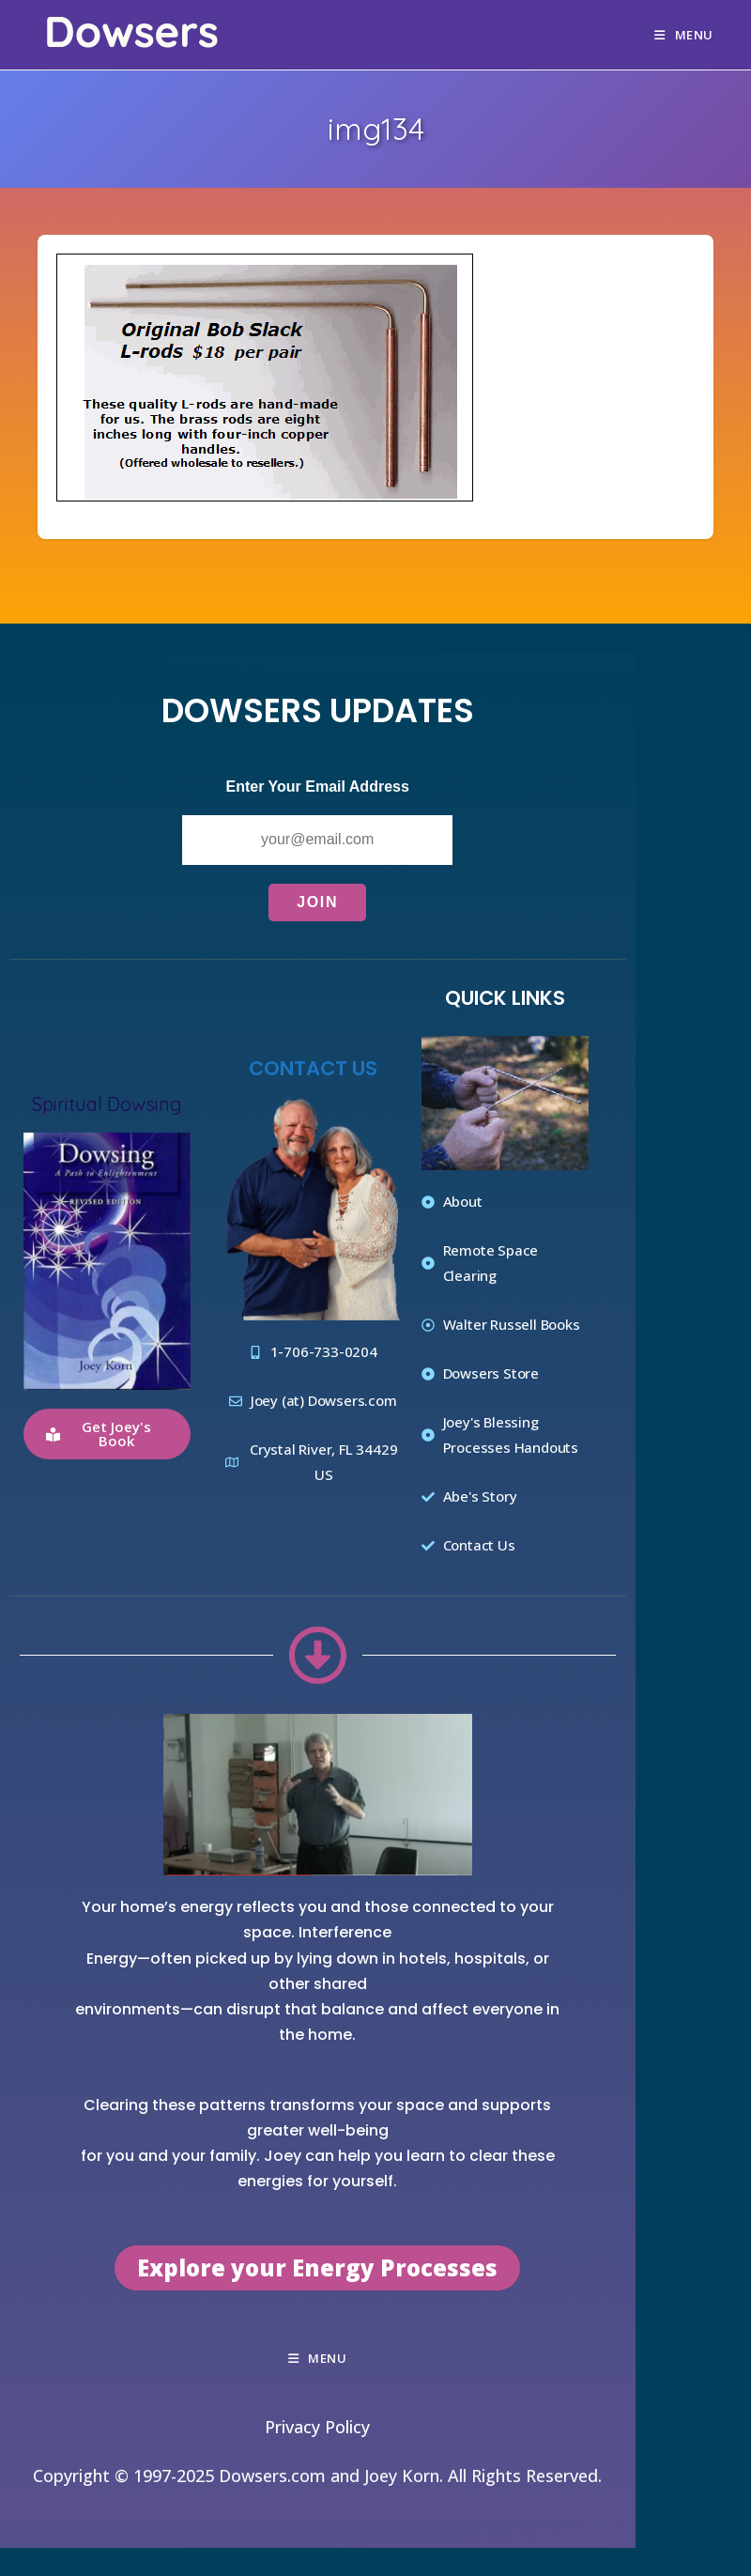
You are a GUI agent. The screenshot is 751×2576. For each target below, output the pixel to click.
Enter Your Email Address (317, 786)
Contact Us (313, 1068)
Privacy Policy (317, 2426)
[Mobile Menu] (683, 34)
